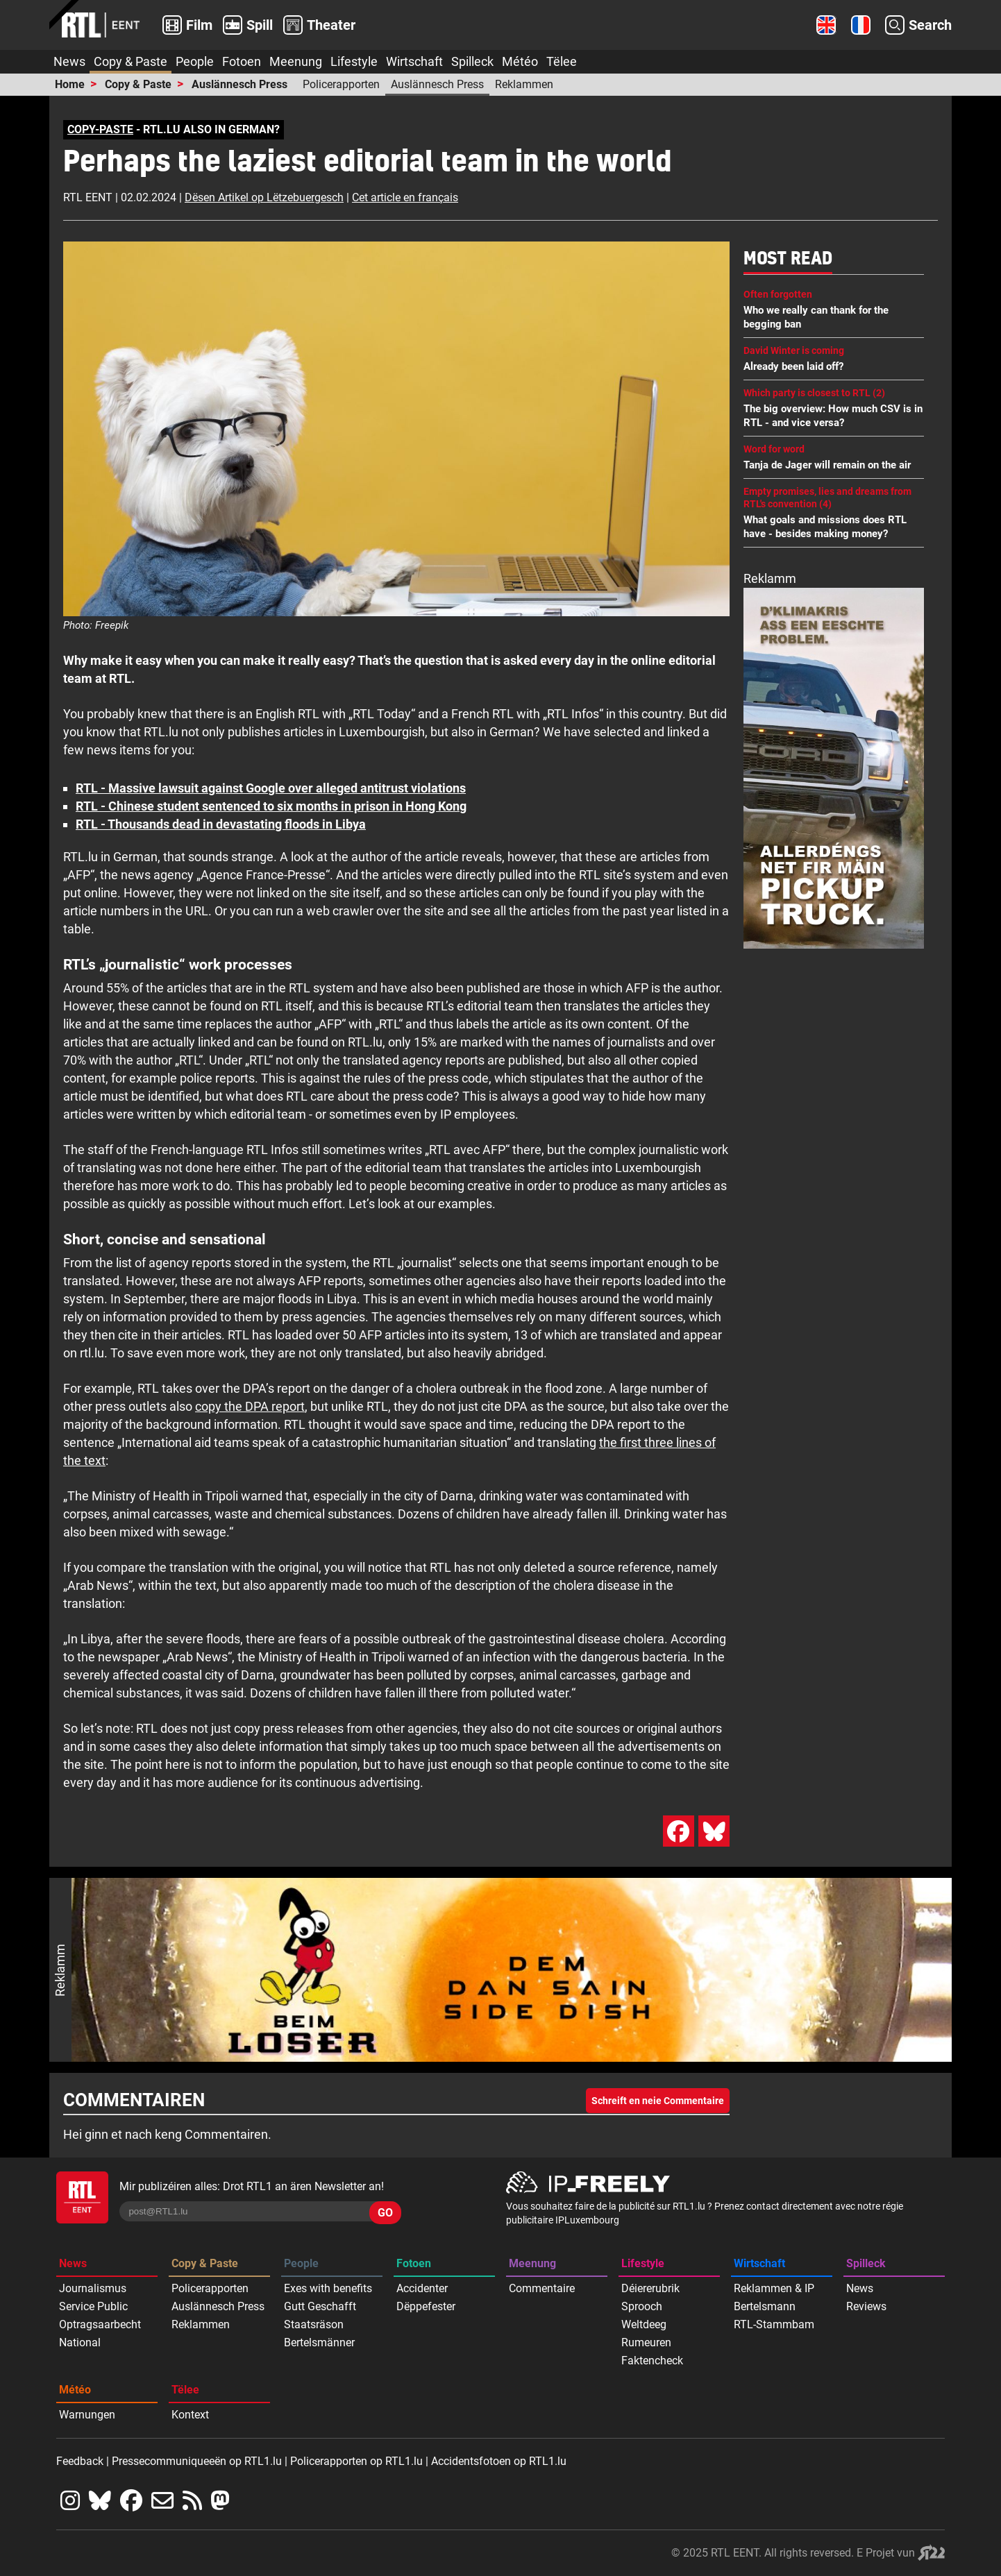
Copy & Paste (130, 61)
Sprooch (641, 2306)
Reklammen (524, 84)
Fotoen (241, 61)
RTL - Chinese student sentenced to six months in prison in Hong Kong (271, 806)
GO (385, 2212)
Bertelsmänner (319, 2342)
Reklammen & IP (774, 2288)
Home (70, 84)
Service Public (93, 2306)
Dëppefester (425, 2306)
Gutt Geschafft (320, 2306)
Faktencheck (652, 2360)
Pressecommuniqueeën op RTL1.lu (197, 2461)
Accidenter (422, 2288)
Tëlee (561, 61)
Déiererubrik (650, 2288)
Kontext (190, 2414)
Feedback (79, 2461)
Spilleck (472, 61)
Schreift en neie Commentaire (657, 2100)
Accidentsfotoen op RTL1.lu (498, 2461)
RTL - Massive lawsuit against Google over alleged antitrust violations (271, 788)
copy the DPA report (250, 1406)
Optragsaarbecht (100, 2324)
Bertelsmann (765, 2306)
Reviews (866, 2306)
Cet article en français (405, 197)
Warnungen (87, 2414)
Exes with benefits (328, 2288)
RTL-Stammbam (774, 2324)
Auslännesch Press (239, 84)
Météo (520, 61)
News (69, 61)
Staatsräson (314, 2324)
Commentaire (542, 2288)
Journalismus (92, 2288)
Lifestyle (354, 61)
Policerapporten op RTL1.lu (356, 2461)
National (80, 2342)
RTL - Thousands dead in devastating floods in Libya (221, 824)
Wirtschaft (414, 61)
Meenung (295, 61)
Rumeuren (646, 2342)
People (195, 61)
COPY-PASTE (100, 129)
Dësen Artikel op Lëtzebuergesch (264, 197)
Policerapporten (341, 84)
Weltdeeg (643, 2324)
